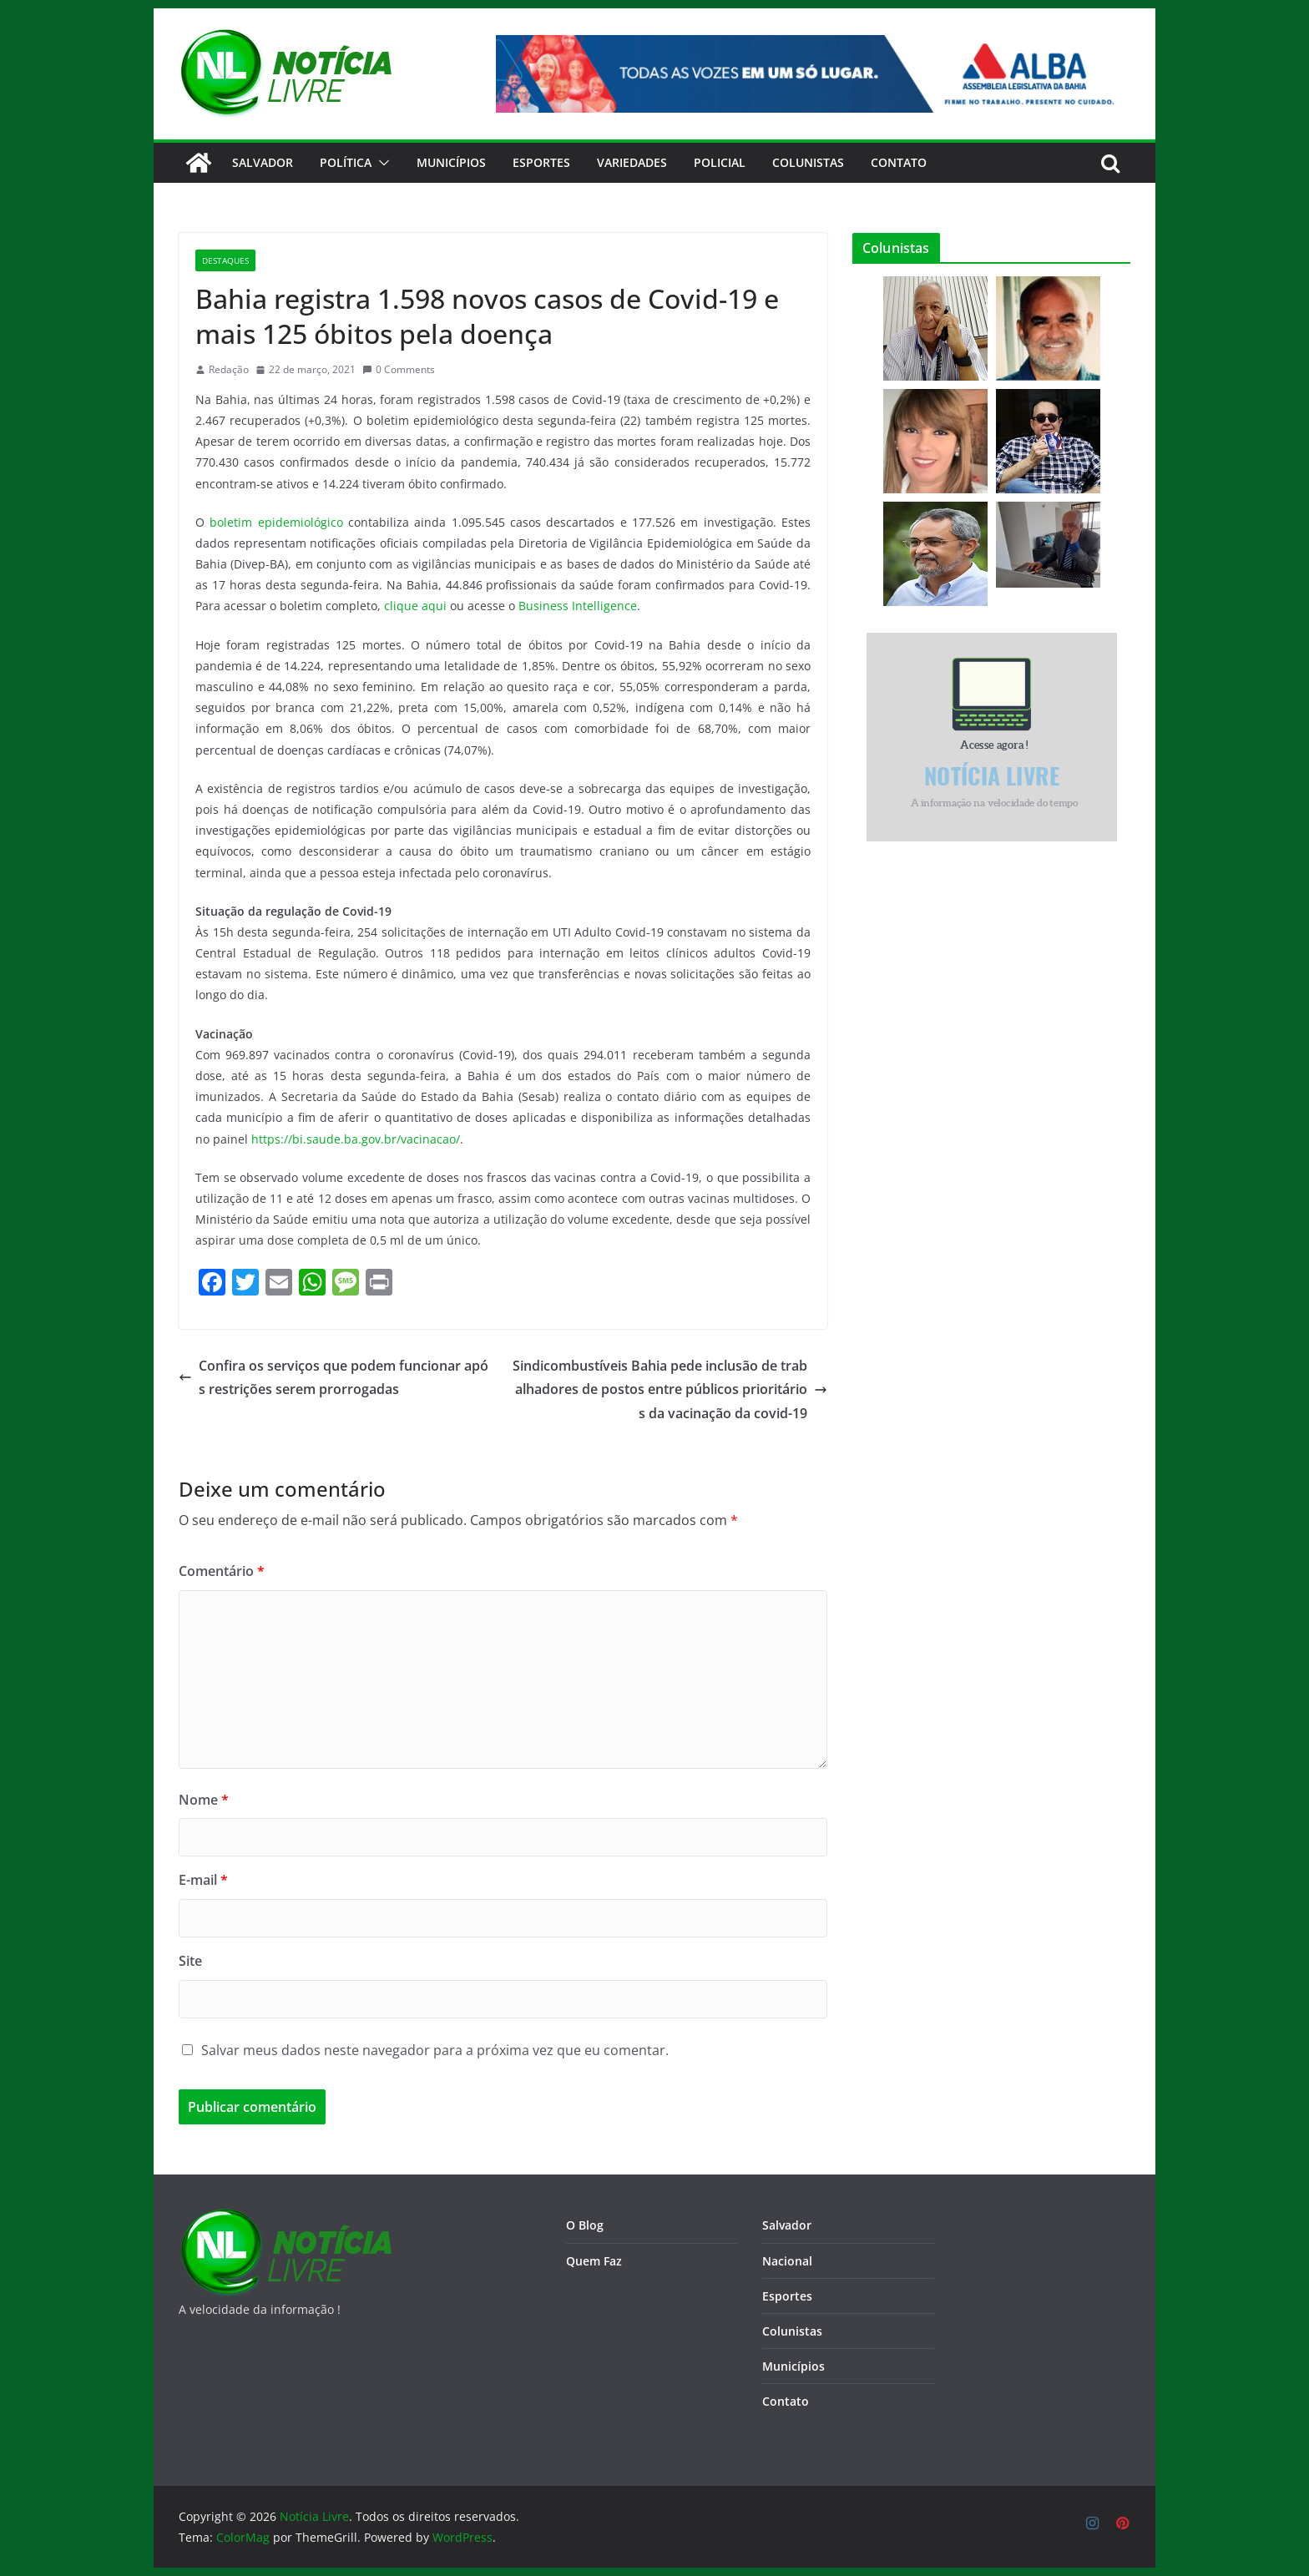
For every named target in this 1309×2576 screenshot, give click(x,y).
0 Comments (398, 369)
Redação (229, 369)
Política (345, 162)
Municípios (451, 162)
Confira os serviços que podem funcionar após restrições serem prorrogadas (333, 1377)
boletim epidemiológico (276, 522)
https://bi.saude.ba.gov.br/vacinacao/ (355, 1139)
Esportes (541, 162)
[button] (380, 162)
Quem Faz (594, 2261)
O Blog (585, 2225)
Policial (719, 162)
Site (190, 1961)
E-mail (203, 1880)
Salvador (262, 162)
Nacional (787, 2261)
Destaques (225, 260)
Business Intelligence (577, 606)
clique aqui (415, 606)
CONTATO (899, 162)
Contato (785, 2401)
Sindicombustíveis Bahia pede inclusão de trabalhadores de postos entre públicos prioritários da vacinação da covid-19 (670, 1389)
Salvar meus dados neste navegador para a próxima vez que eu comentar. (435, 2050)
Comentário (222, 1571)
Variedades (632, 162)
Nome (204, 1800)
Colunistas (808, 162)
